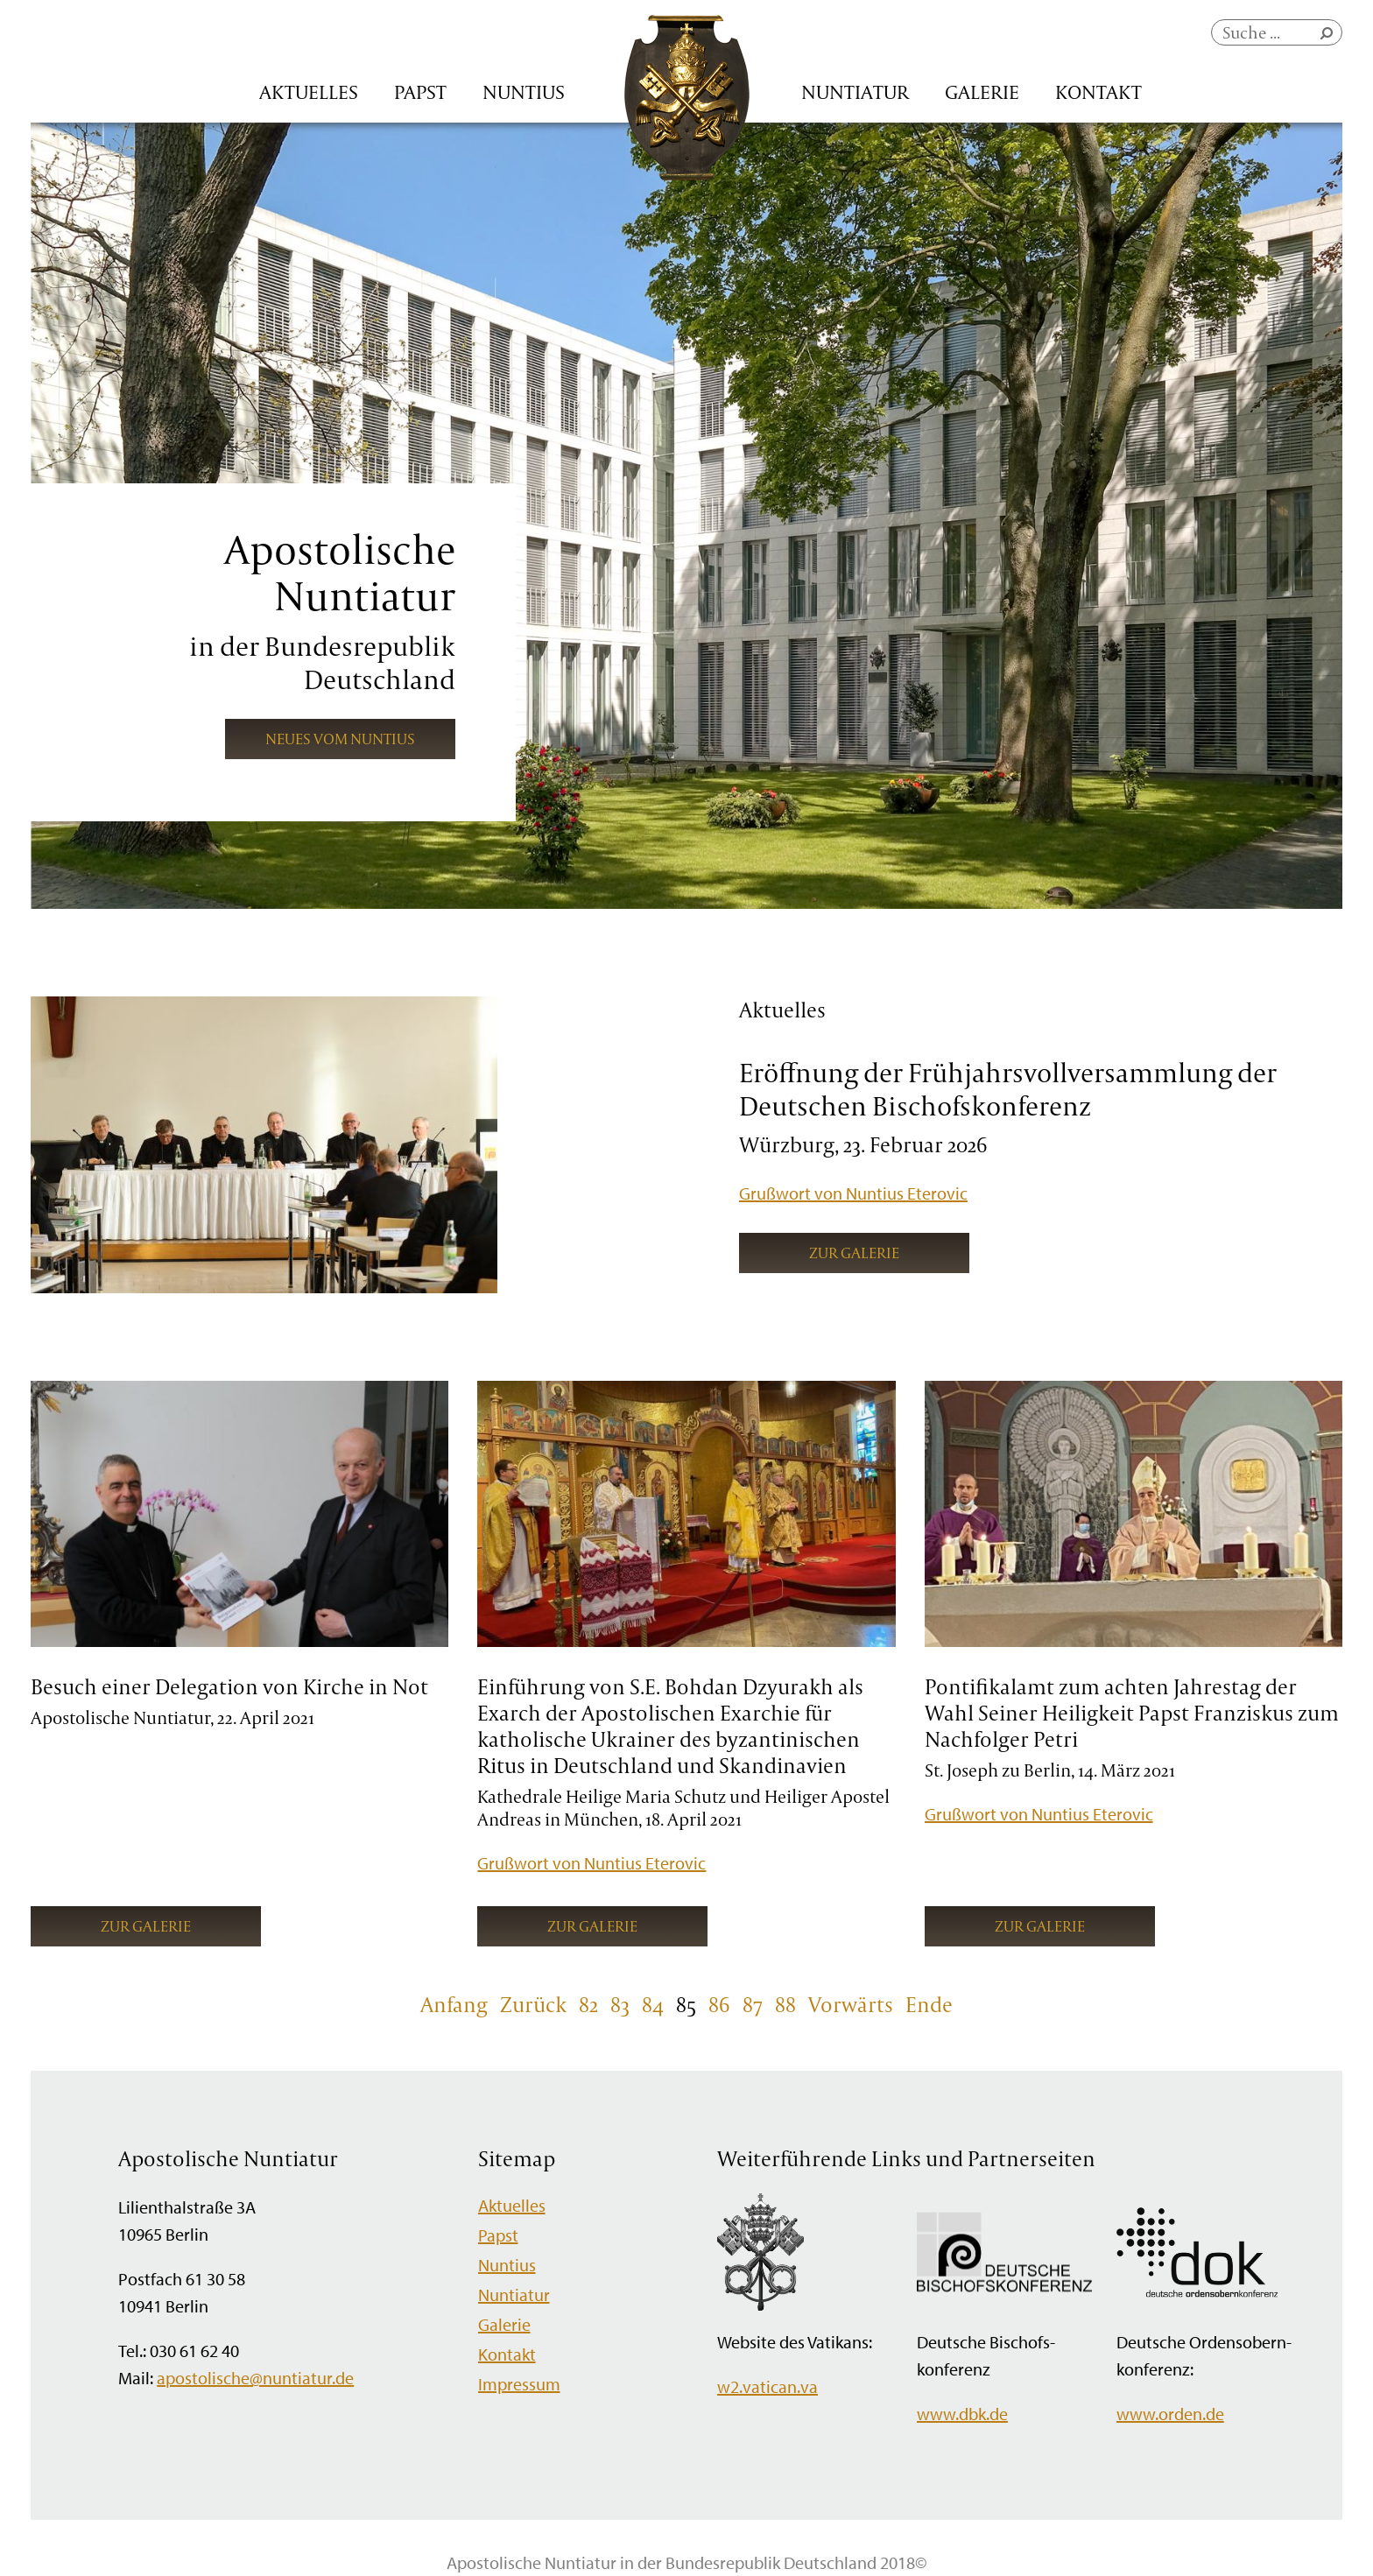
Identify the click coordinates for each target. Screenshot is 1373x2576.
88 (785, 2004)
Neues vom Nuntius (340, 738)
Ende (929, 2004)
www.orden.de (1170, 2414)
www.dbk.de (962, 2414)
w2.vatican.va (767, 2386)
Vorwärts (850, 2004)
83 (620, 2004)
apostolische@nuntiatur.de (255, 2378)
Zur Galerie (854, 1252)
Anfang (454, 2004)
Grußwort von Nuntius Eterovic (853, 1193)
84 (653, 2004)
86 (719, 2004)
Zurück (533, 2004)
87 (753, 2004)
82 (588, 2004)
